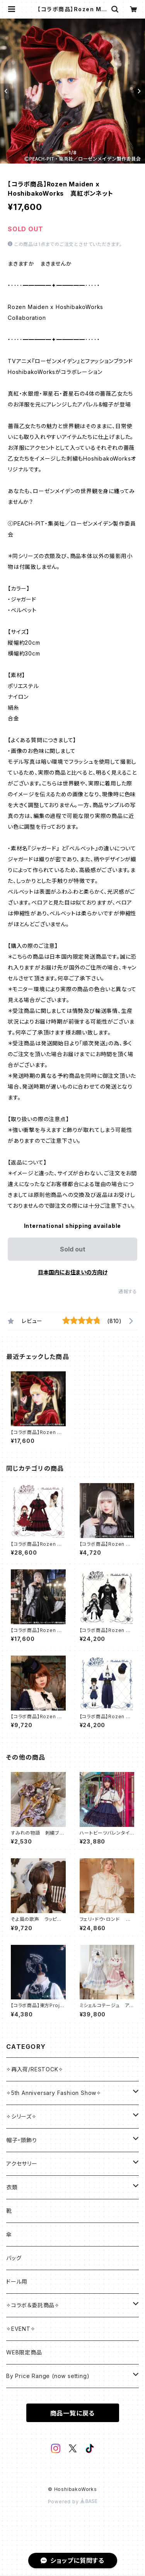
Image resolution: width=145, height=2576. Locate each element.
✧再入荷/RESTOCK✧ (34, 2069)
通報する (127, 1291)
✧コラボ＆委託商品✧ (33, 2305)
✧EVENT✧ (21, 2328)
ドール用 (16, 2281)
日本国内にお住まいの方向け (72, 1272)
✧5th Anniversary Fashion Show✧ (53, 2092)
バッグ (13, 2258)
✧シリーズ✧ (21, 2116)
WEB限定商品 (24, 2352)
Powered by (72, 2501)
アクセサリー (22, 2163)
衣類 (12, 2187)
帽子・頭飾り (21, 2140)
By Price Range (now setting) (47, 2376)
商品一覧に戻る (72, 2413)
